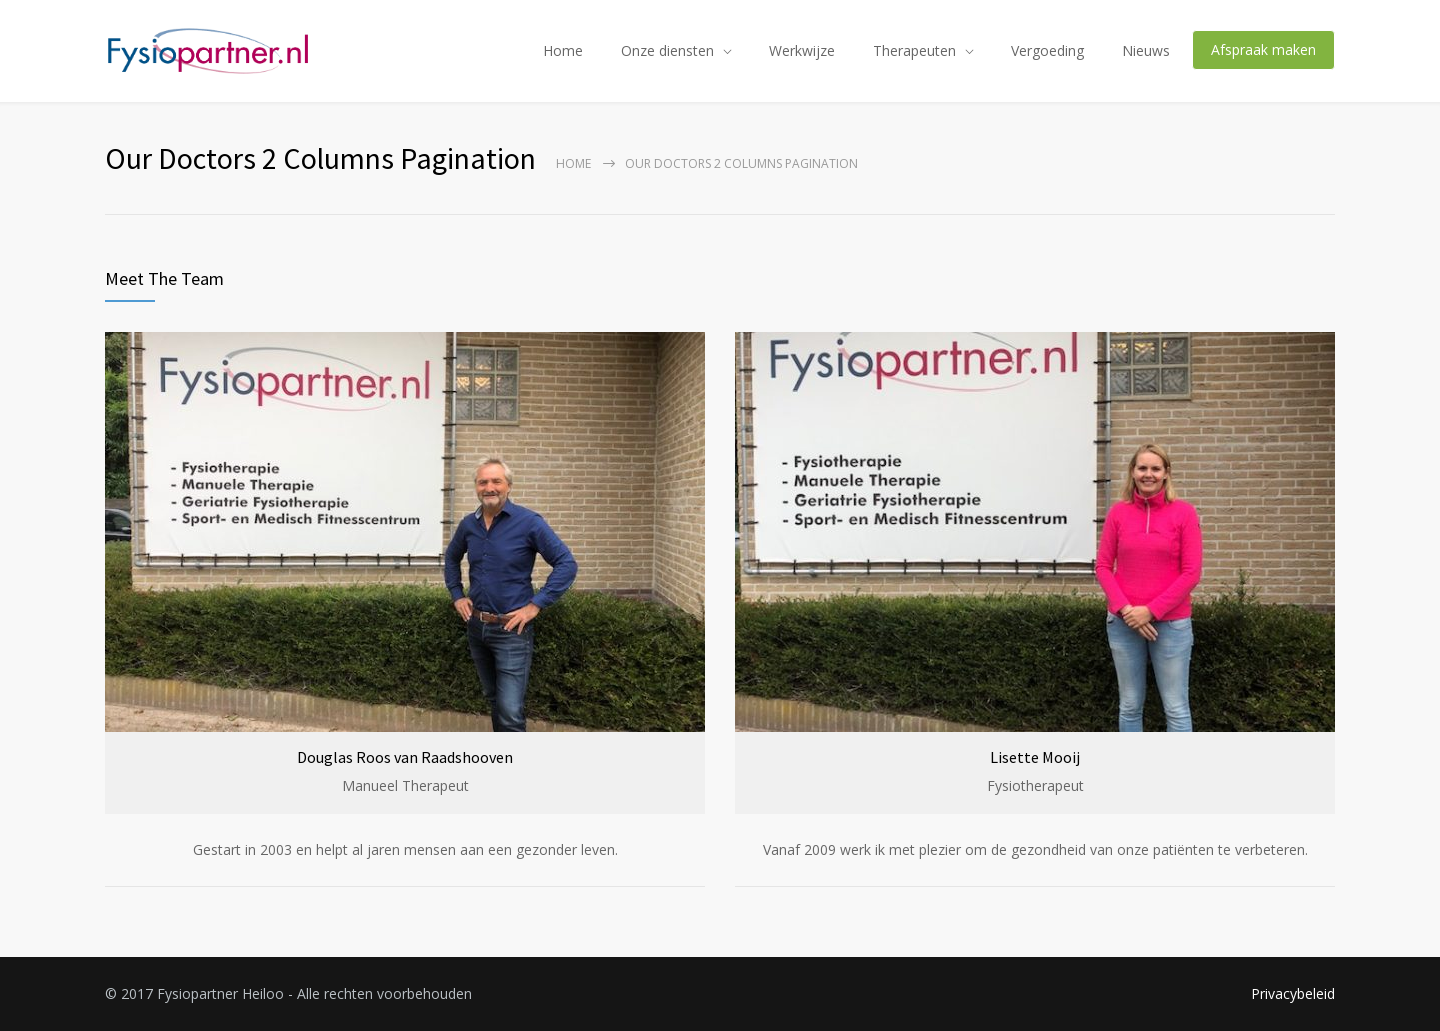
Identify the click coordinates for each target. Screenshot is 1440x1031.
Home (563, 50)
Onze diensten (667, 50)
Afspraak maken (1263, 49)
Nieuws (1146, 50)
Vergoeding (1047, 50)
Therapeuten (914, 50)
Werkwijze (802, 50)
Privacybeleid (1293, 993)
